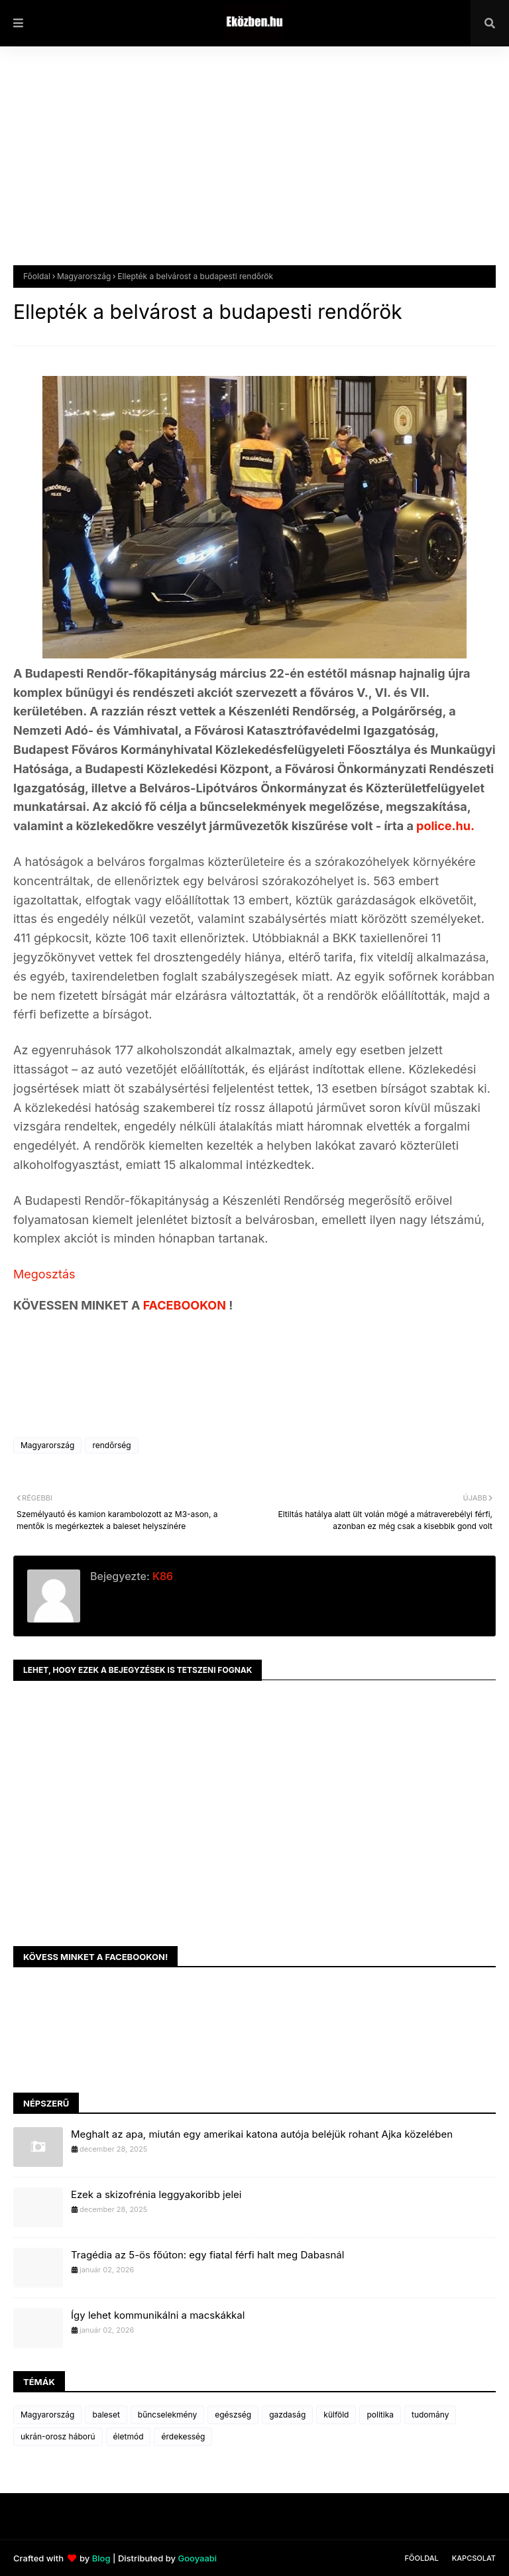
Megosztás (44, 1274)
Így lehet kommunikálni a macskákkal (158, 2315)
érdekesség (183, 2436)
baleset (105, 2415)
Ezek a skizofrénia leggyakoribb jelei (156, 2194)
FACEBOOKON (186, 1305)
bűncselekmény (167, 2415)
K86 (161, 1576)
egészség (233, 2415)
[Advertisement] (254, 166)
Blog (101, 2558)
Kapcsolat (474, 2558)
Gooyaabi (197, 2558)
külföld (336, 2415)
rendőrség (111, 1445)
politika (380, 2415)
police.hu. (445, 826)
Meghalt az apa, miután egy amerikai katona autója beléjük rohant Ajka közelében (262, 2134)
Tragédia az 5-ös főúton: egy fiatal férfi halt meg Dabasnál (207, 2254)
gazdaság (287, 2415)
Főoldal (36, 276)
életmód (128, 2436)
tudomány (430, 2415)
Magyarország (84, 276)
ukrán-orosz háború (58, 2436)
